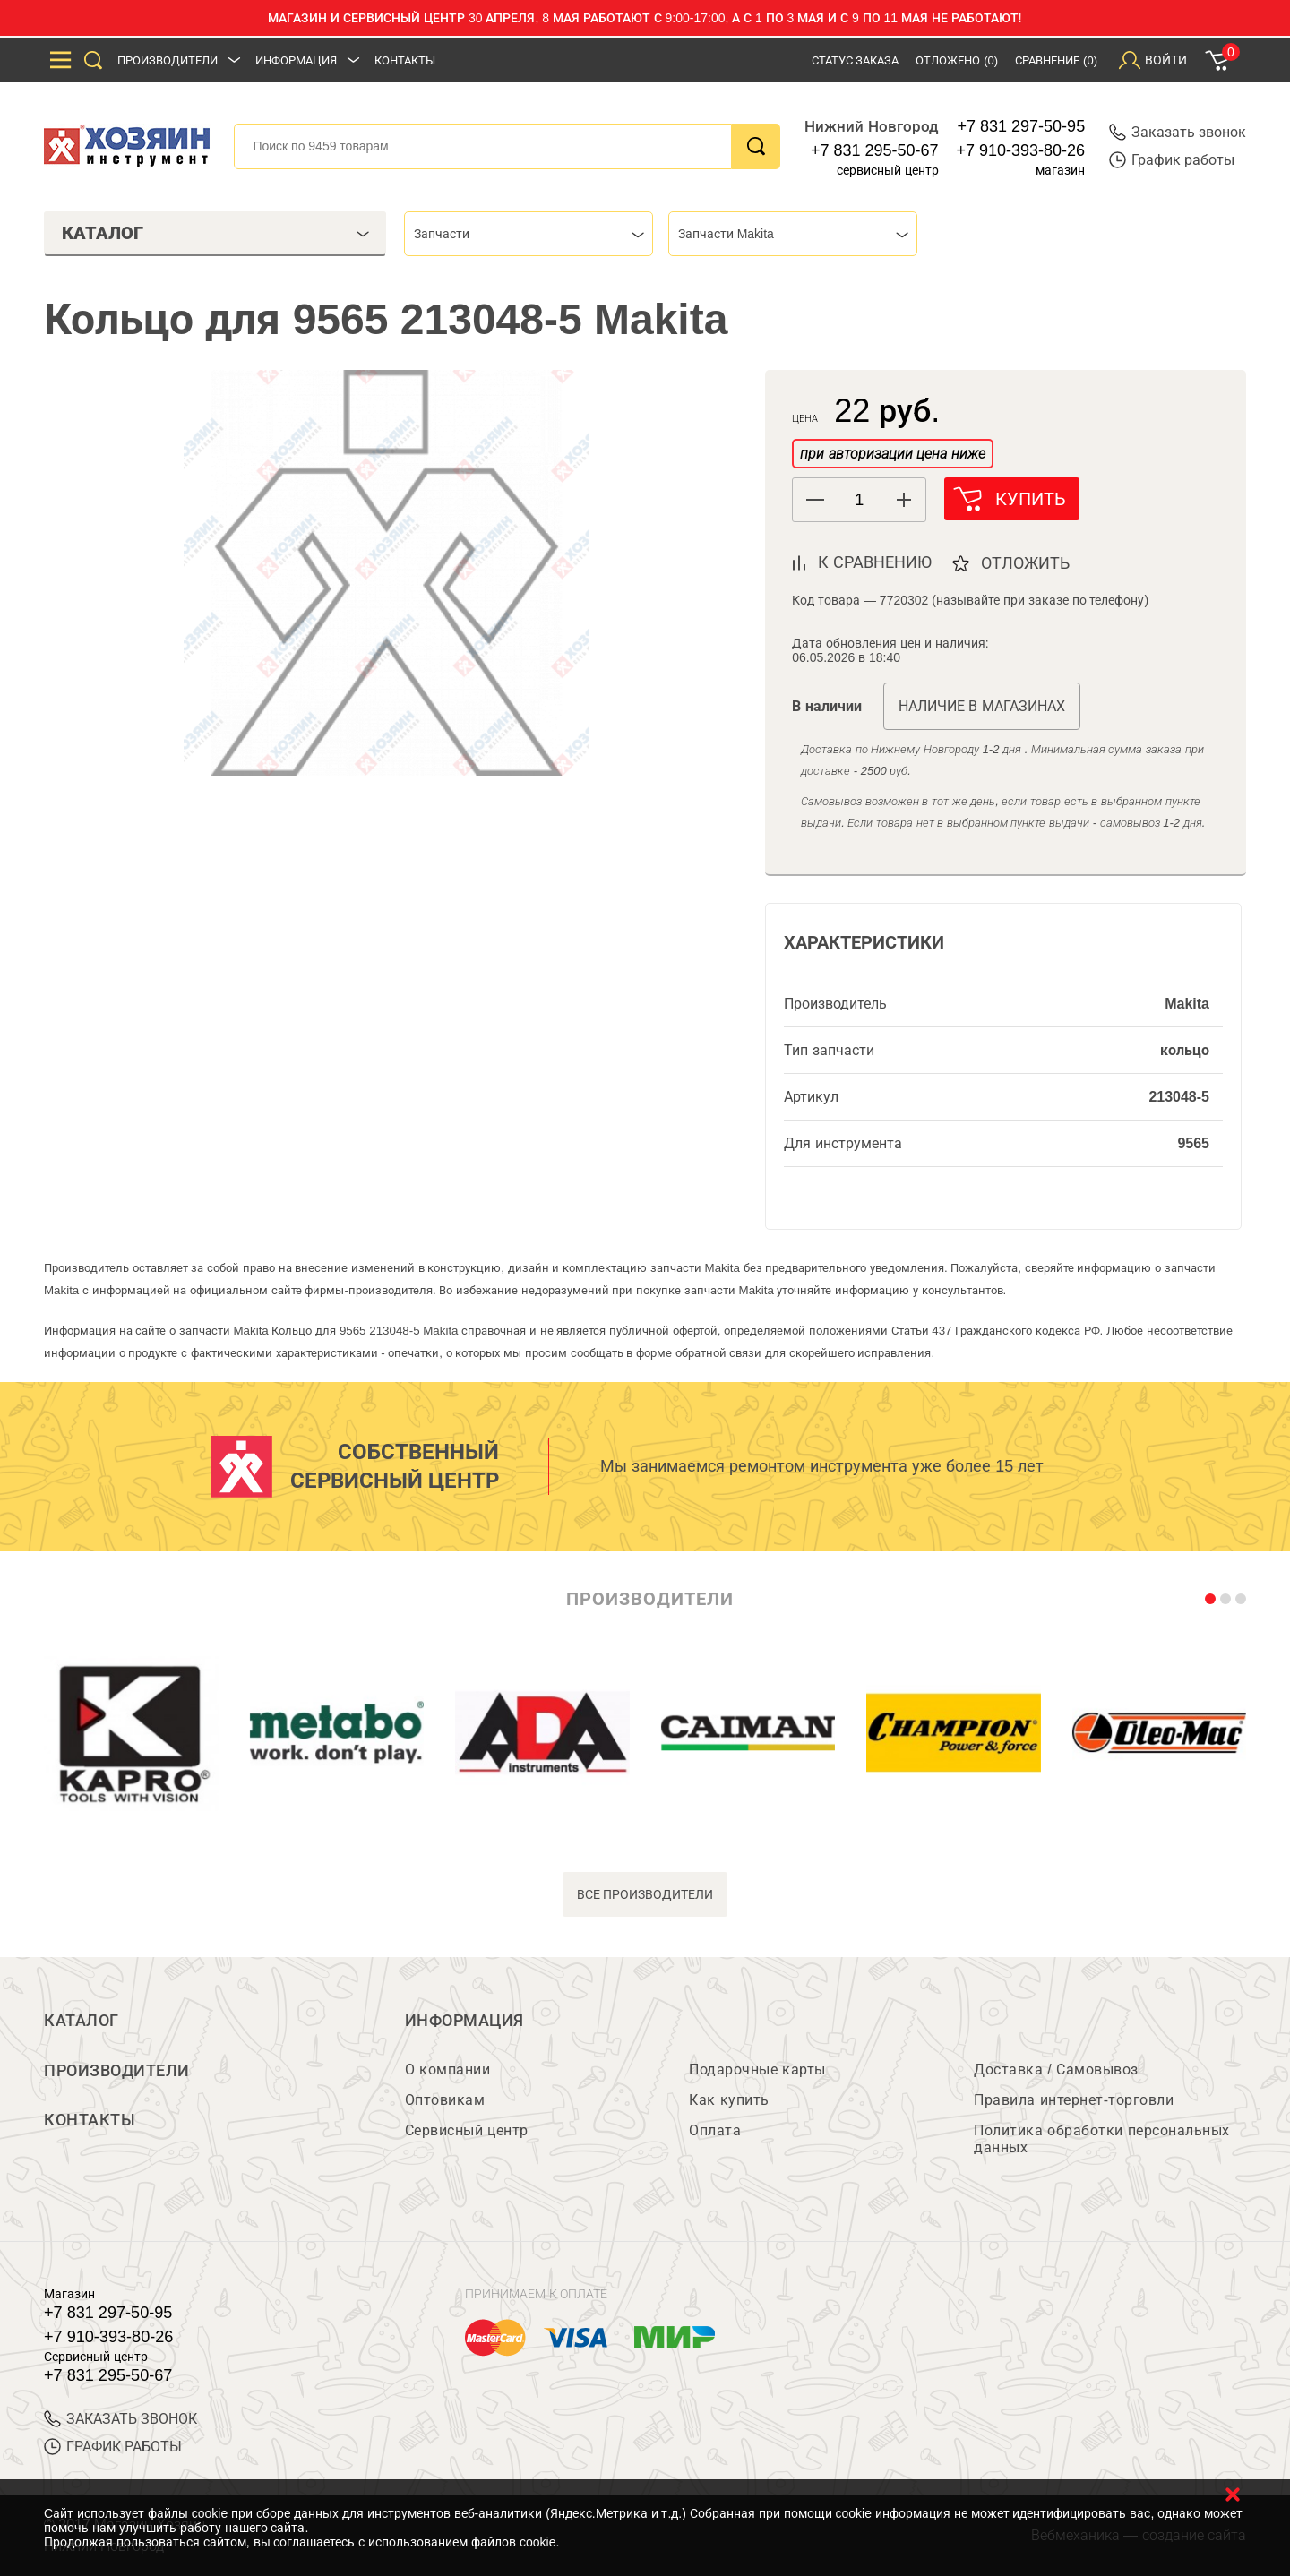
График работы (1171, 159)
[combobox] (528, 233)
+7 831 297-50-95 (1022, 126)
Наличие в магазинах (982, 706)
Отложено (957, 60)
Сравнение (1056, 60)
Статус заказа (855, 60)
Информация (296, 60)
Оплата (715, 2130)
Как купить (729, 2100)
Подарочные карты (757, 2069)
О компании (447, 2069)
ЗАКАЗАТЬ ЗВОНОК (120, 2418)
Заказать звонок (1177, 132)
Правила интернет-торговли (1074, 2100)
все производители (645, 1894)
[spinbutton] (859, 500)
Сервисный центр (467, 2130)
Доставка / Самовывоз (1056, 2069)
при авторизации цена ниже (892, 453)
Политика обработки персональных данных (1101, 2139)
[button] (903, 499)
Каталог (81, 2021)
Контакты (404, 60)
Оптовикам (445, 2100)
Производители (167, 60)
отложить (1026, 563)
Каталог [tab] (215, 233)
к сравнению (875, 562)
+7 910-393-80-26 (1021, 150)
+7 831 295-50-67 (875, 150)
